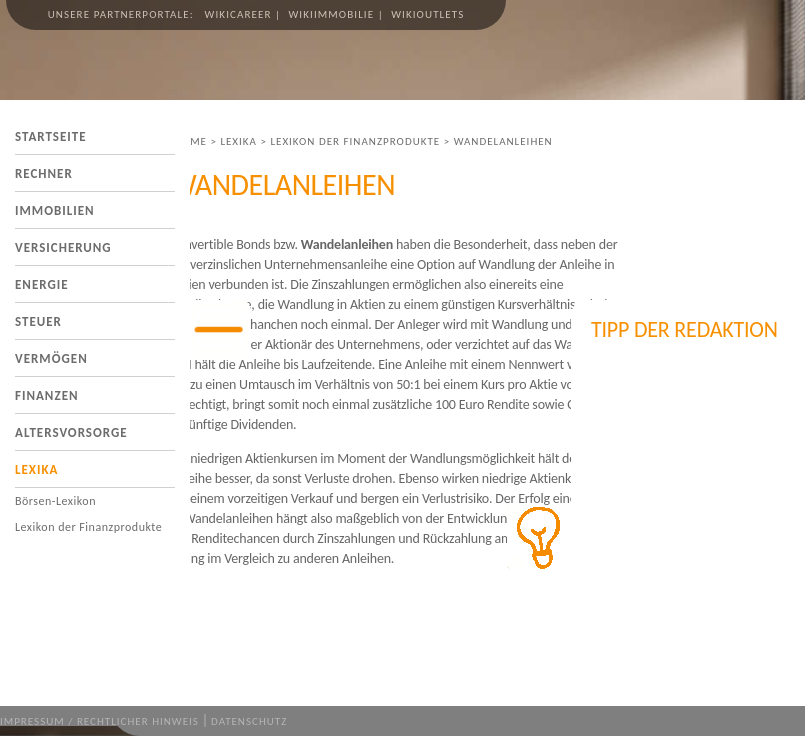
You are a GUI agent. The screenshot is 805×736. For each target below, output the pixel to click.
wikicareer (238, 14)
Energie (42, 284)
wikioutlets (427, 14)
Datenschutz (249, 721)
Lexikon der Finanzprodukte (88, 527)
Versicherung (63, 247)
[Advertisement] (691, 460)
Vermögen (51, 358)
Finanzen (47, 395)
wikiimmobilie (331, 14)
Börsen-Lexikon (55, 501)
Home (190, 141)
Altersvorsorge (71, 432)
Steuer (38, 321)
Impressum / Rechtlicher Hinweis (99, 721)
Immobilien (55, 210)
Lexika (36, 469)
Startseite (51, 136)
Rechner (44, 173)
